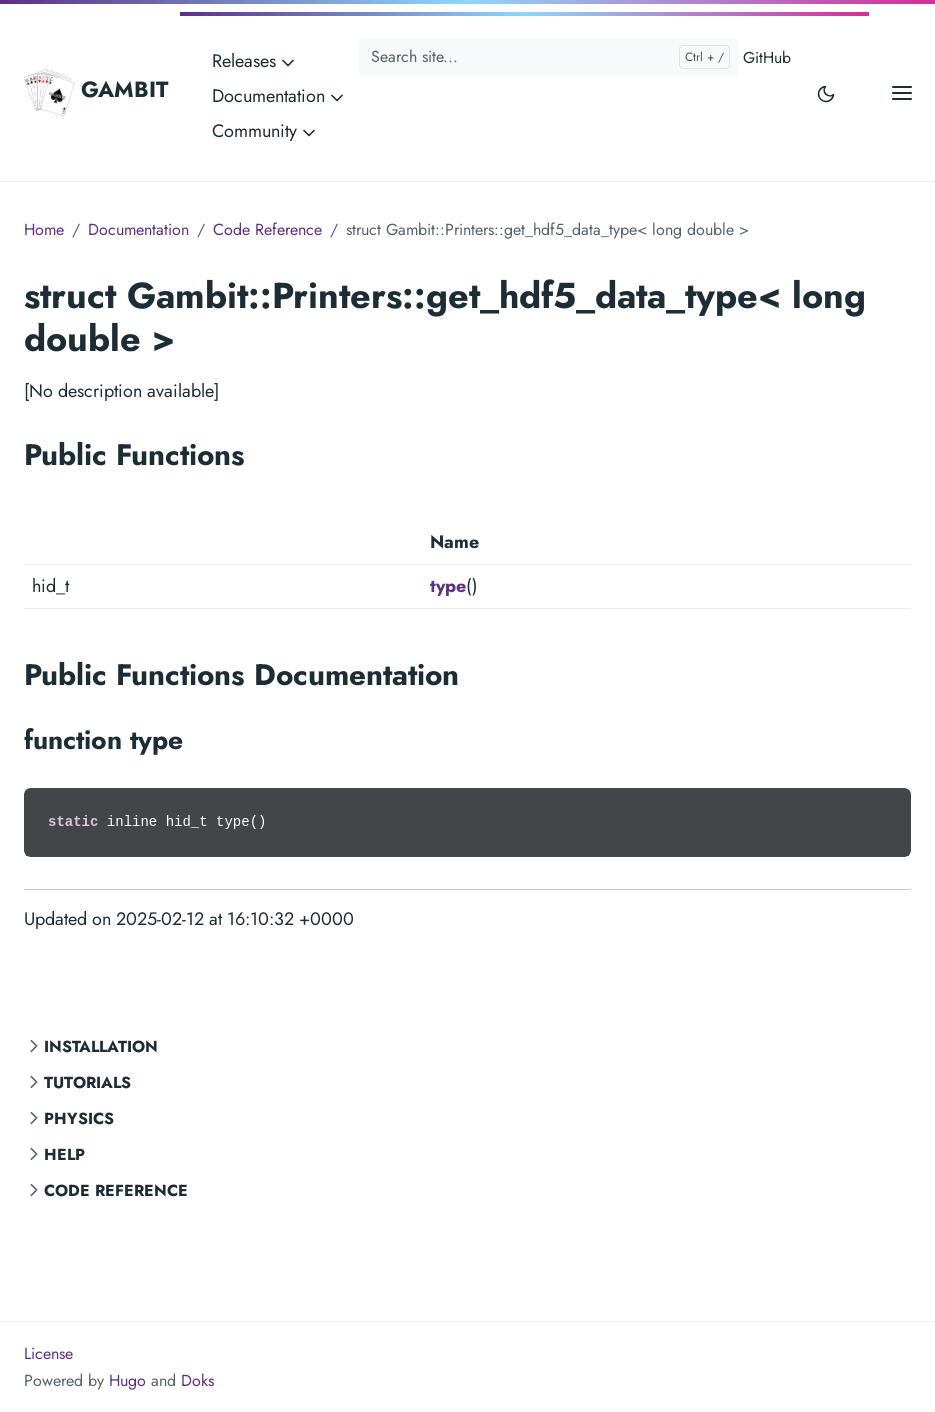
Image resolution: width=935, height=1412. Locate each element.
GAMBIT (96, 92)
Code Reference (116, 1190)
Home (44, 229)
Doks (197, 1380)
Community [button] (265, 131)
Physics (79, 1118)
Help (64, 1154)
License (48, 1353)
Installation (101, 1046)
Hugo (127, 1380)
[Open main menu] (902, 92)
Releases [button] (255, 61)
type (448, 586)
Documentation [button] (279, 96)
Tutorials (87, 1082)
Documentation (138, 229)
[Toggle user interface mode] (826, 92)
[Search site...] (548, 57)
